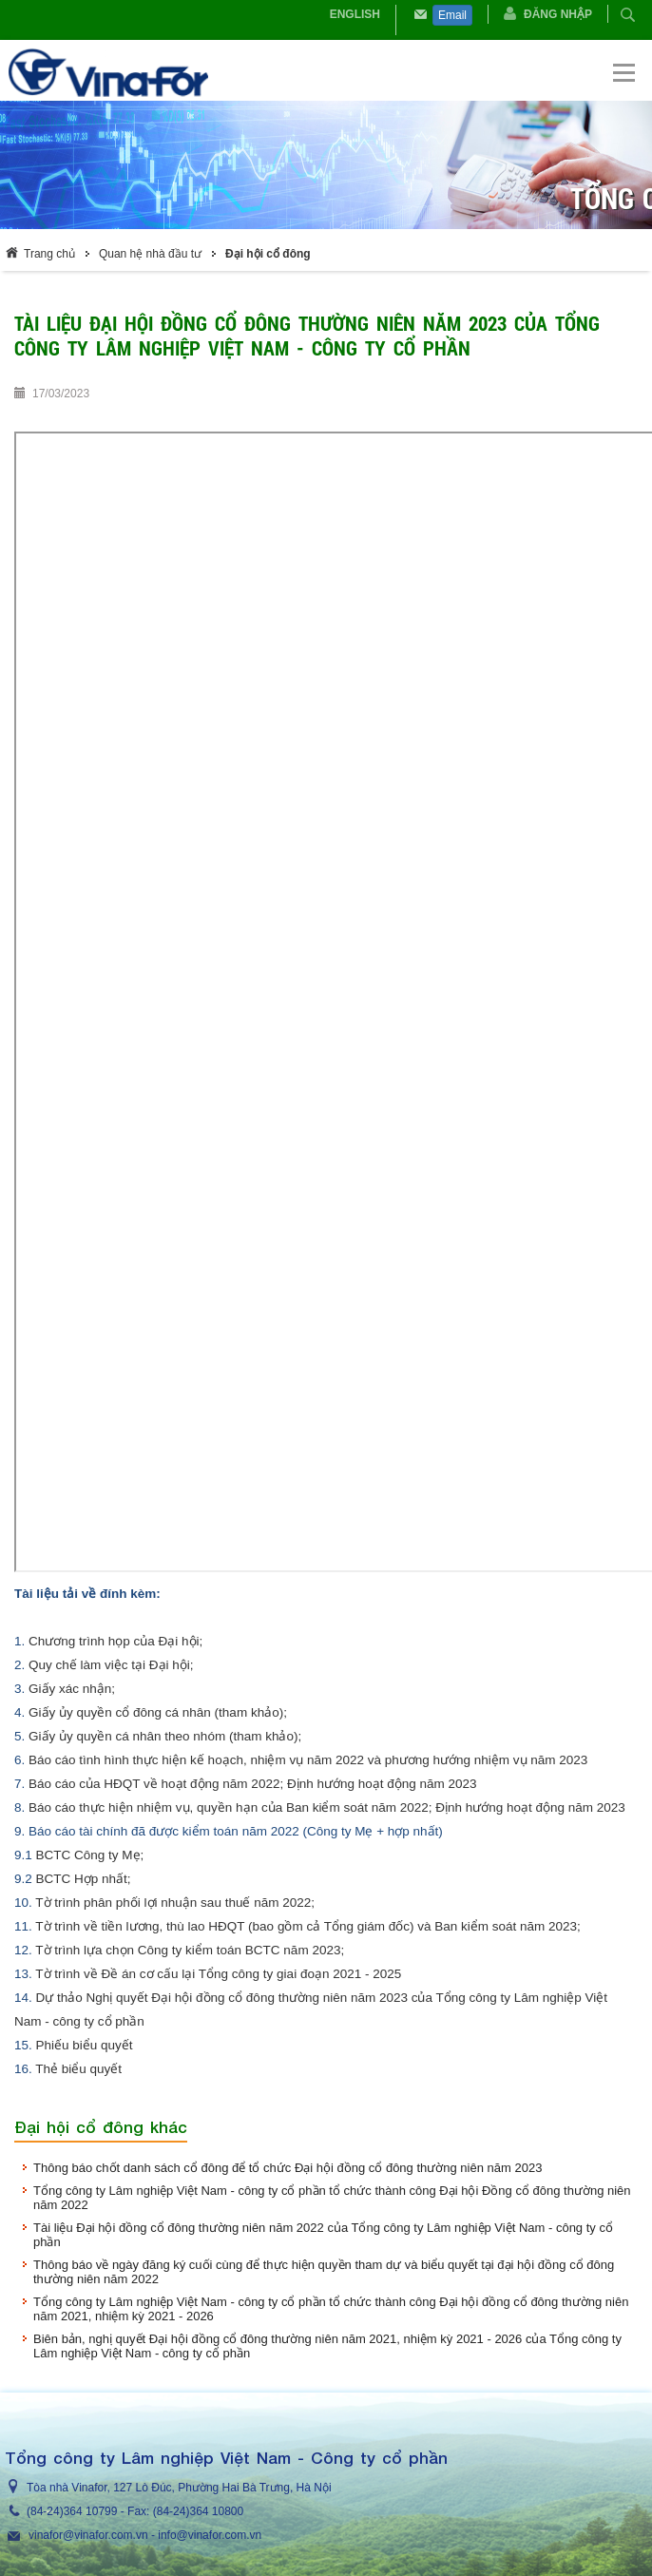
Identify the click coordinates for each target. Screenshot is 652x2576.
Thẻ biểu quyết (78, 2069)
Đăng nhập (558, 14)
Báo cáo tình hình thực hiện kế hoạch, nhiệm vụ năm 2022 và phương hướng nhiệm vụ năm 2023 (308, 1760)
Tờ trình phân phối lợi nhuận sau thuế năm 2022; (175, 1902)
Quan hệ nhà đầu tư (150, 253)
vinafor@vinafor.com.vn (88, 2535)
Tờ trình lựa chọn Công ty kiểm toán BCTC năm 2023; (189, 1950)
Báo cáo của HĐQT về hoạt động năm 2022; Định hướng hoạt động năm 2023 (253, 1784)
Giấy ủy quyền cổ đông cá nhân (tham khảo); (160, 1712)
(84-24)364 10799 (72, 2511)
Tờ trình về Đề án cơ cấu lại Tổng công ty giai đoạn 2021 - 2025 (218, 1974)
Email (452, 15)
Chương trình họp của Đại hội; (115, 1641)
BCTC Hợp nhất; (83, 1879)
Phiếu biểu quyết (84, 2045)
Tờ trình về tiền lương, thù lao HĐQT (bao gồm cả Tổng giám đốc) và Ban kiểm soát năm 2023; (307, 1926)
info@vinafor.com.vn (209, 2535)
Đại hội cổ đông (268, 253)
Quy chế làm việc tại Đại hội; (111, 1665)
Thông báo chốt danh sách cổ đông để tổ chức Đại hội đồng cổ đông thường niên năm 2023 (287, 2168)
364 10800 (216, 2511)
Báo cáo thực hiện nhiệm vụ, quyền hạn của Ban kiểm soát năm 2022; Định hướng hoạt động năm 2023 (327, 1807)
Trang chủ (49, 253)
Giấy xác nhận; (72, 1689)
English (355, 14)
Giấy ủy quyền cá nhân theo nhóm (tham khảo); (165, 1736)
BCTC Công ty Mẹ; (90, 1855)
